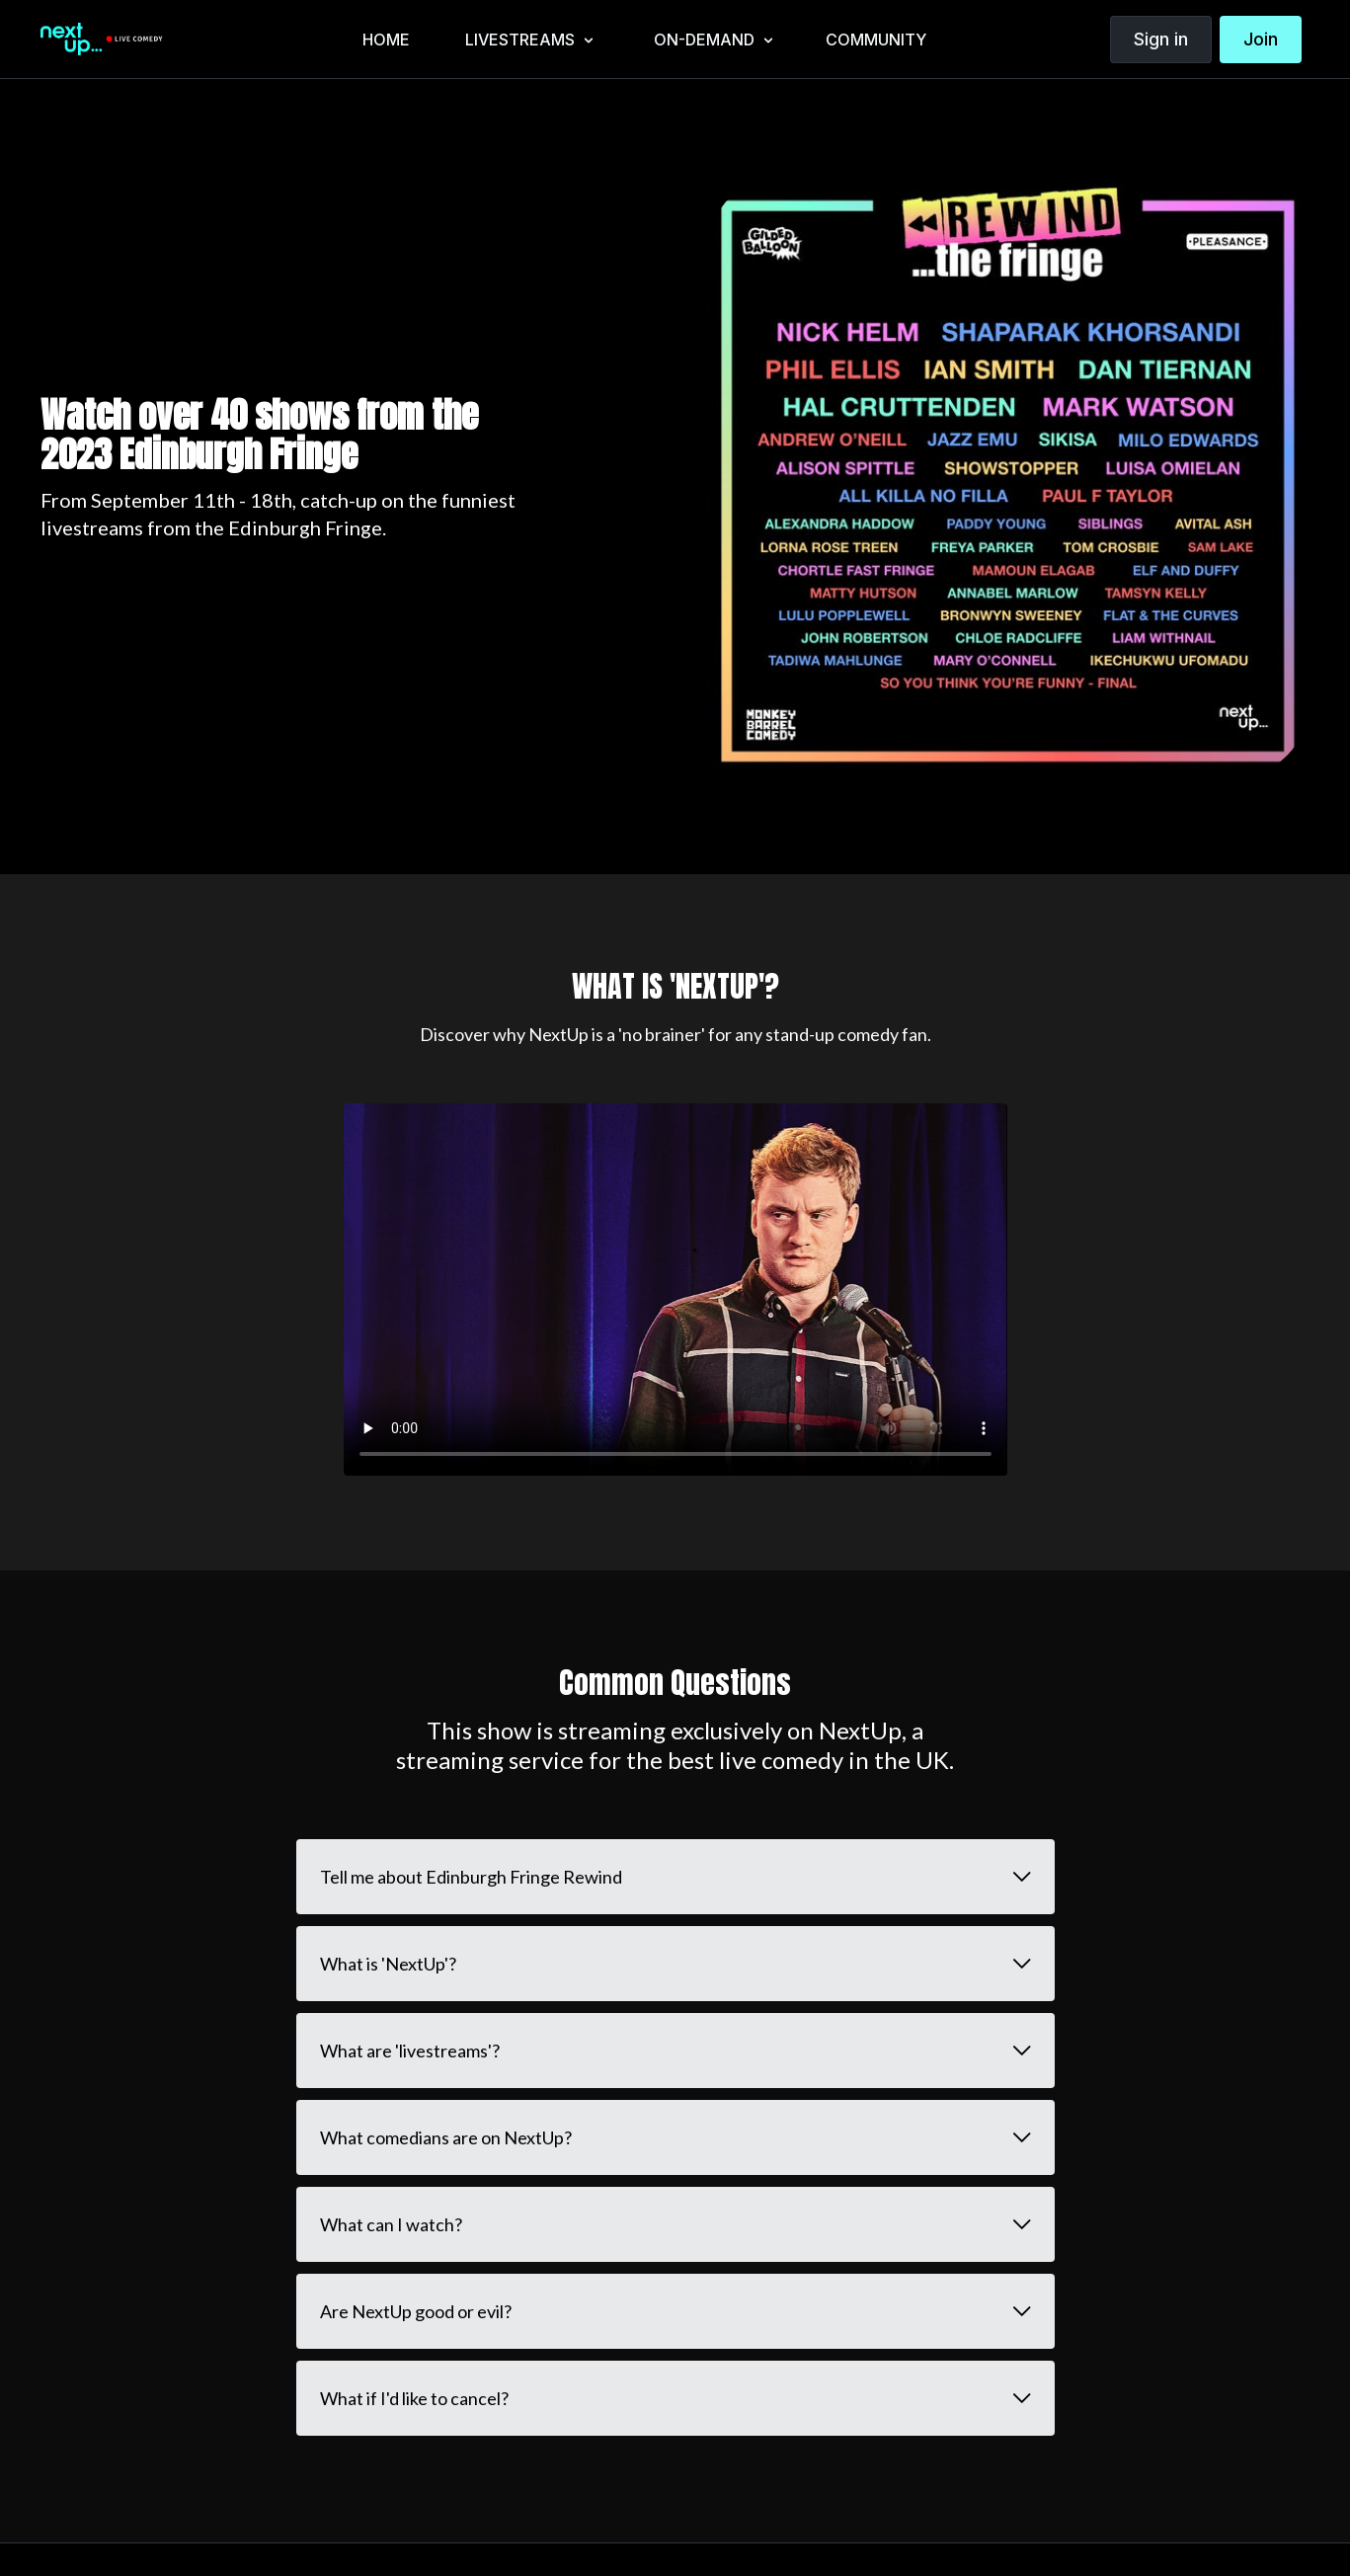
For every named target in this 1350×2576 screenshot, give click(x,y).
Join (1260, 39)
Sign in (1161, 39)
